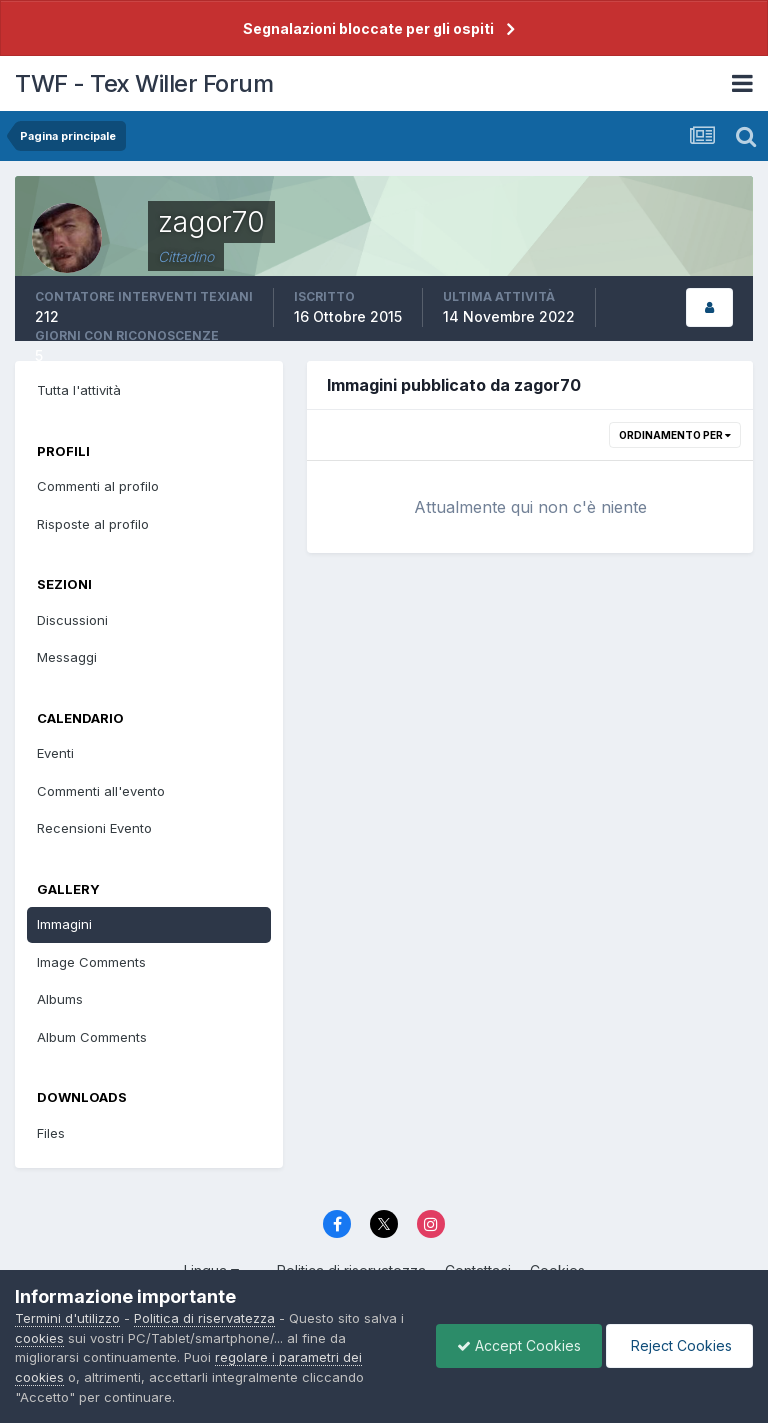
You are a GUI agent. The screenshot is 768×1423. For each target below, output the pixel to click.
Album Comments (92, 1037)
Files (51, 1133)
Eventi (55, 753)
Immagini (64, 924)
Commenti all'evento (101, 791)
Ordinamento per (675, 435)
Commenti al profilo (98, 486)
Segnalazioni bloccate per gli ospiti (368, 28)
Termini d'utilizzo (67, 1318)
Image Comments (91, 962)
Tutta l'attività (79, 390)
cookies (39, 1338)
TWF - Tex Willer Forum (144, 83)
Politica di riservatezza (204, 1318)
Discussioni (72, 620)
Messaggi (67, 657)
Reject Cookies (679, 1345)
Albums (60, 999)
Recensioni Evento (94, 828)
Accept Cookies (519, 1345)
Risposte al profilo (93, 524)
